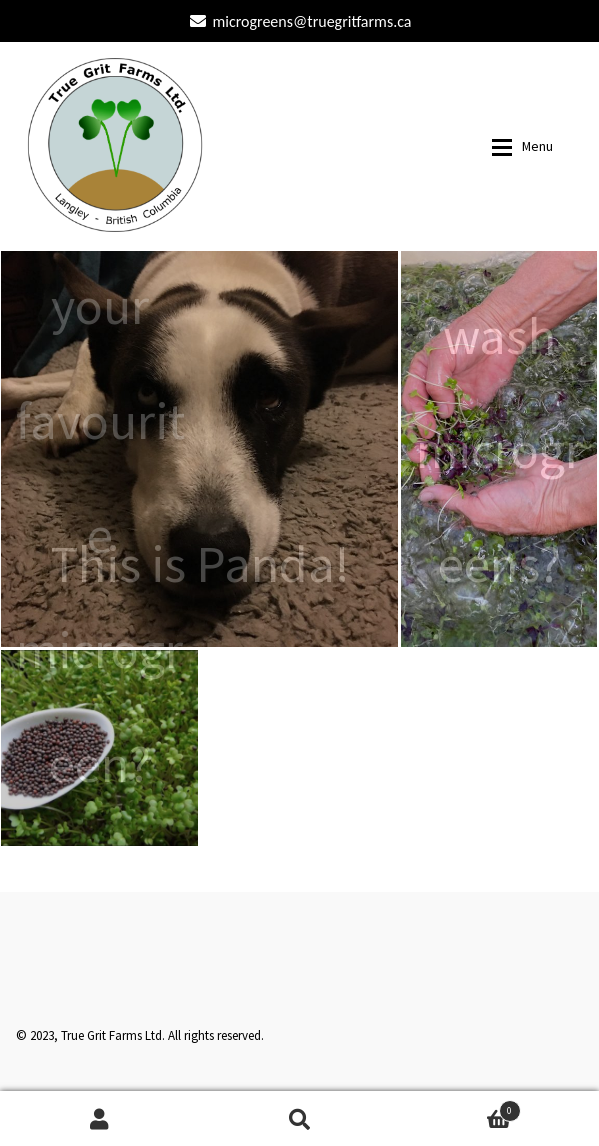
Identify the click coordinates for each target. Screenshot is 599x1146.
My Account (100, 1118)
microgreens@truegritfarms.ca (297, 21)
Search (300, 1118)
